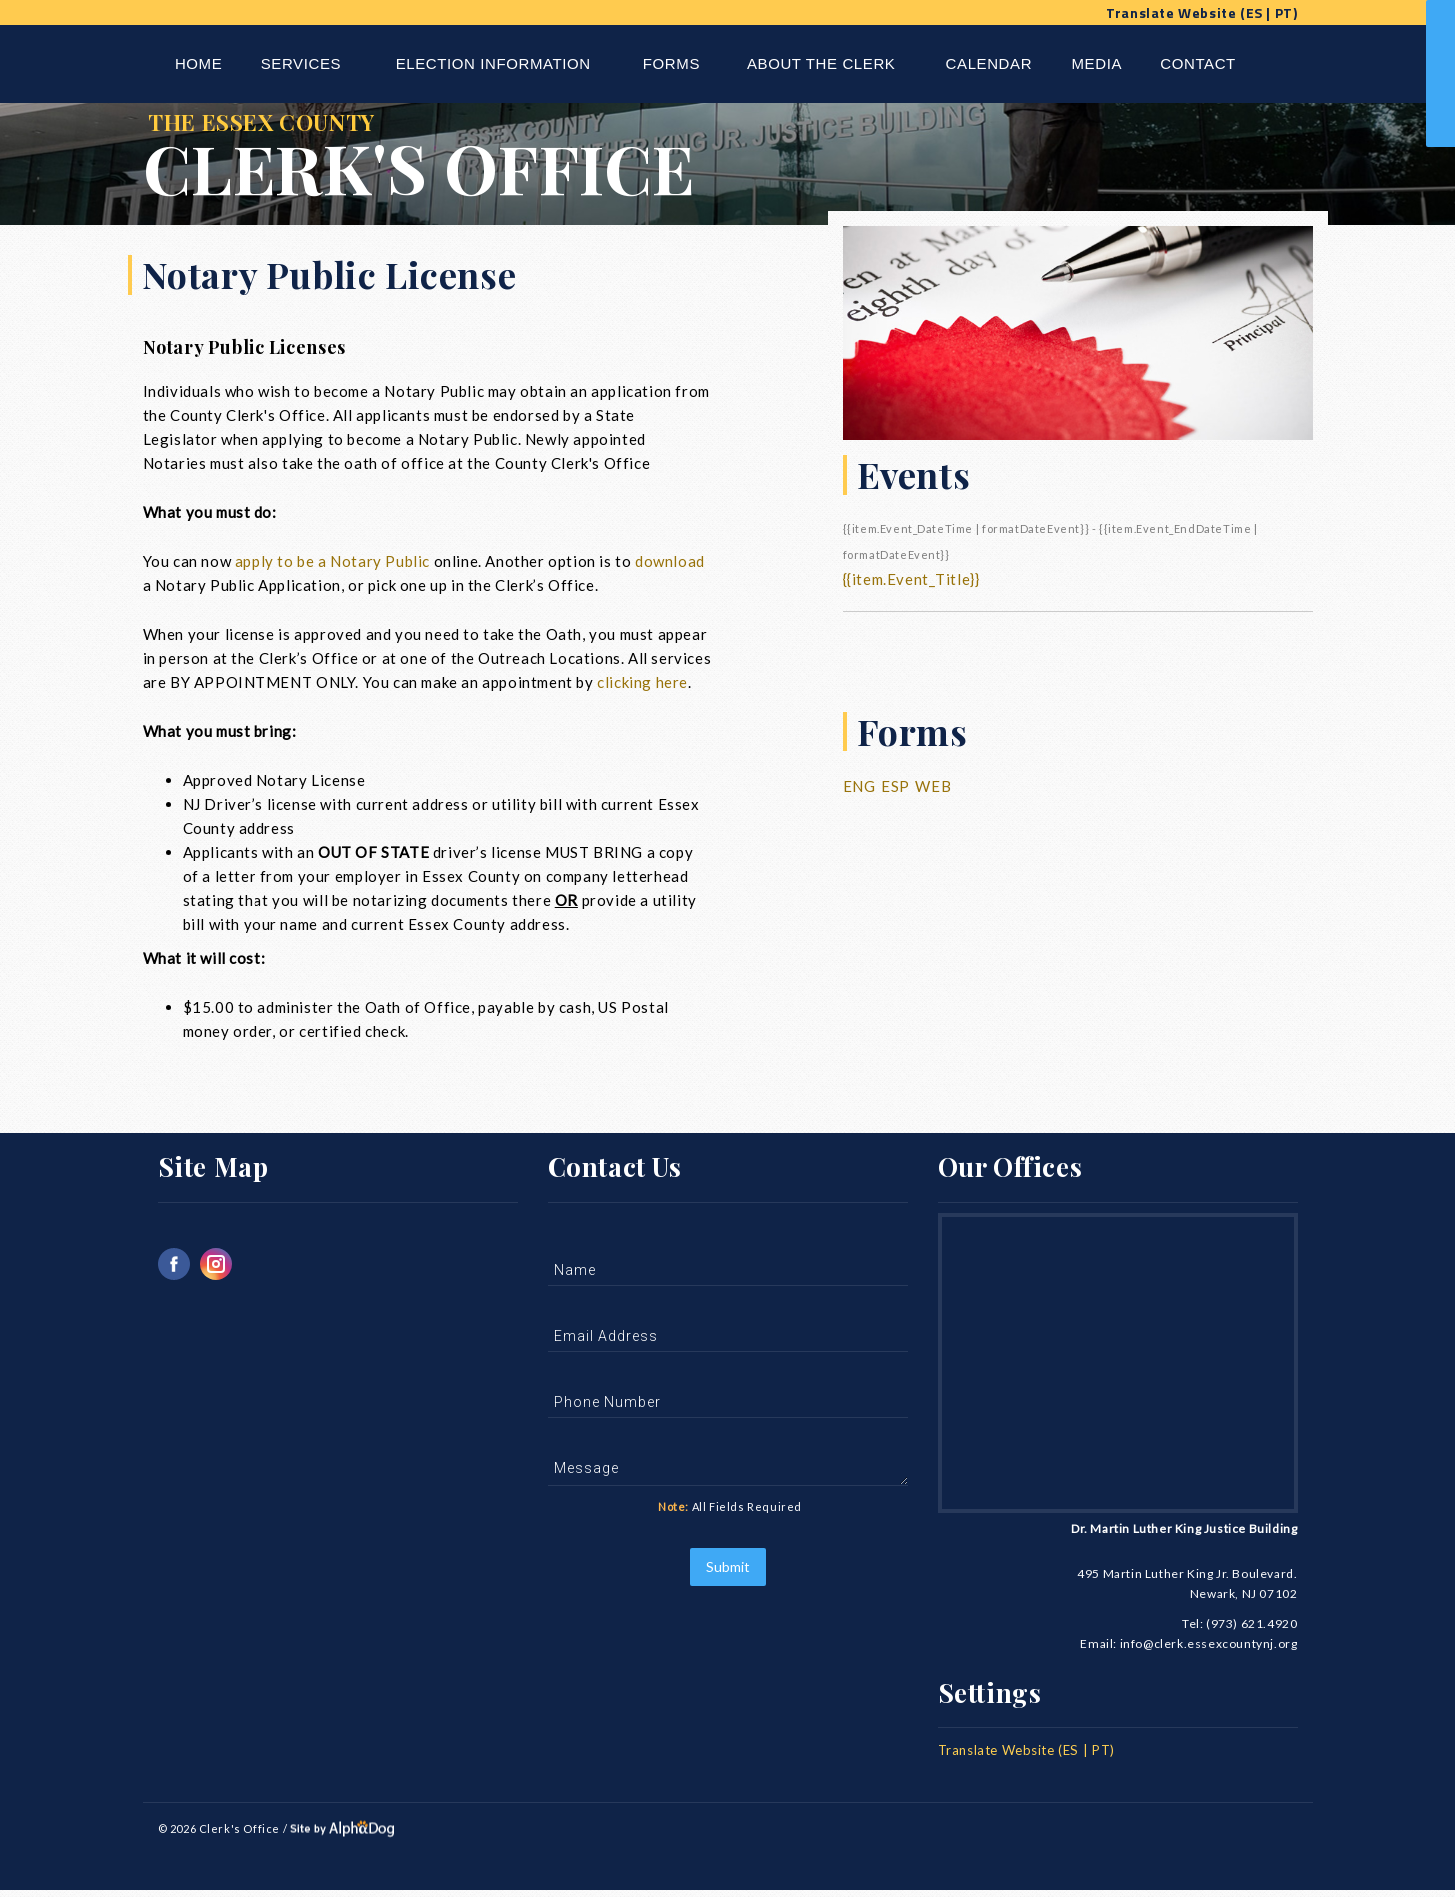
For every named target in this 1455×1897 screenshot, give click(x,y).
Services (301, 63)
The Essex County (532, 164)
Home (198, 63)
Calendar (989, 63)
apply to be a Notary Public (332, 567)
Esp (895, 792)
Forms (671, 63)
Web (933, 792)
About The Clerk (821, 63)
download (670, 567)
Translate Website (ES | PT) (1201, 12)
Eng (859, 792)
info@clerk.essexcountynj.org (1209, 1649)
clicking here (642, 688)
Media (1097, 63)
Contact (1198, 63)
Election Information (493, 63)
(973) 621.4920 (1251, 1629)
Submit (728, 1572)
